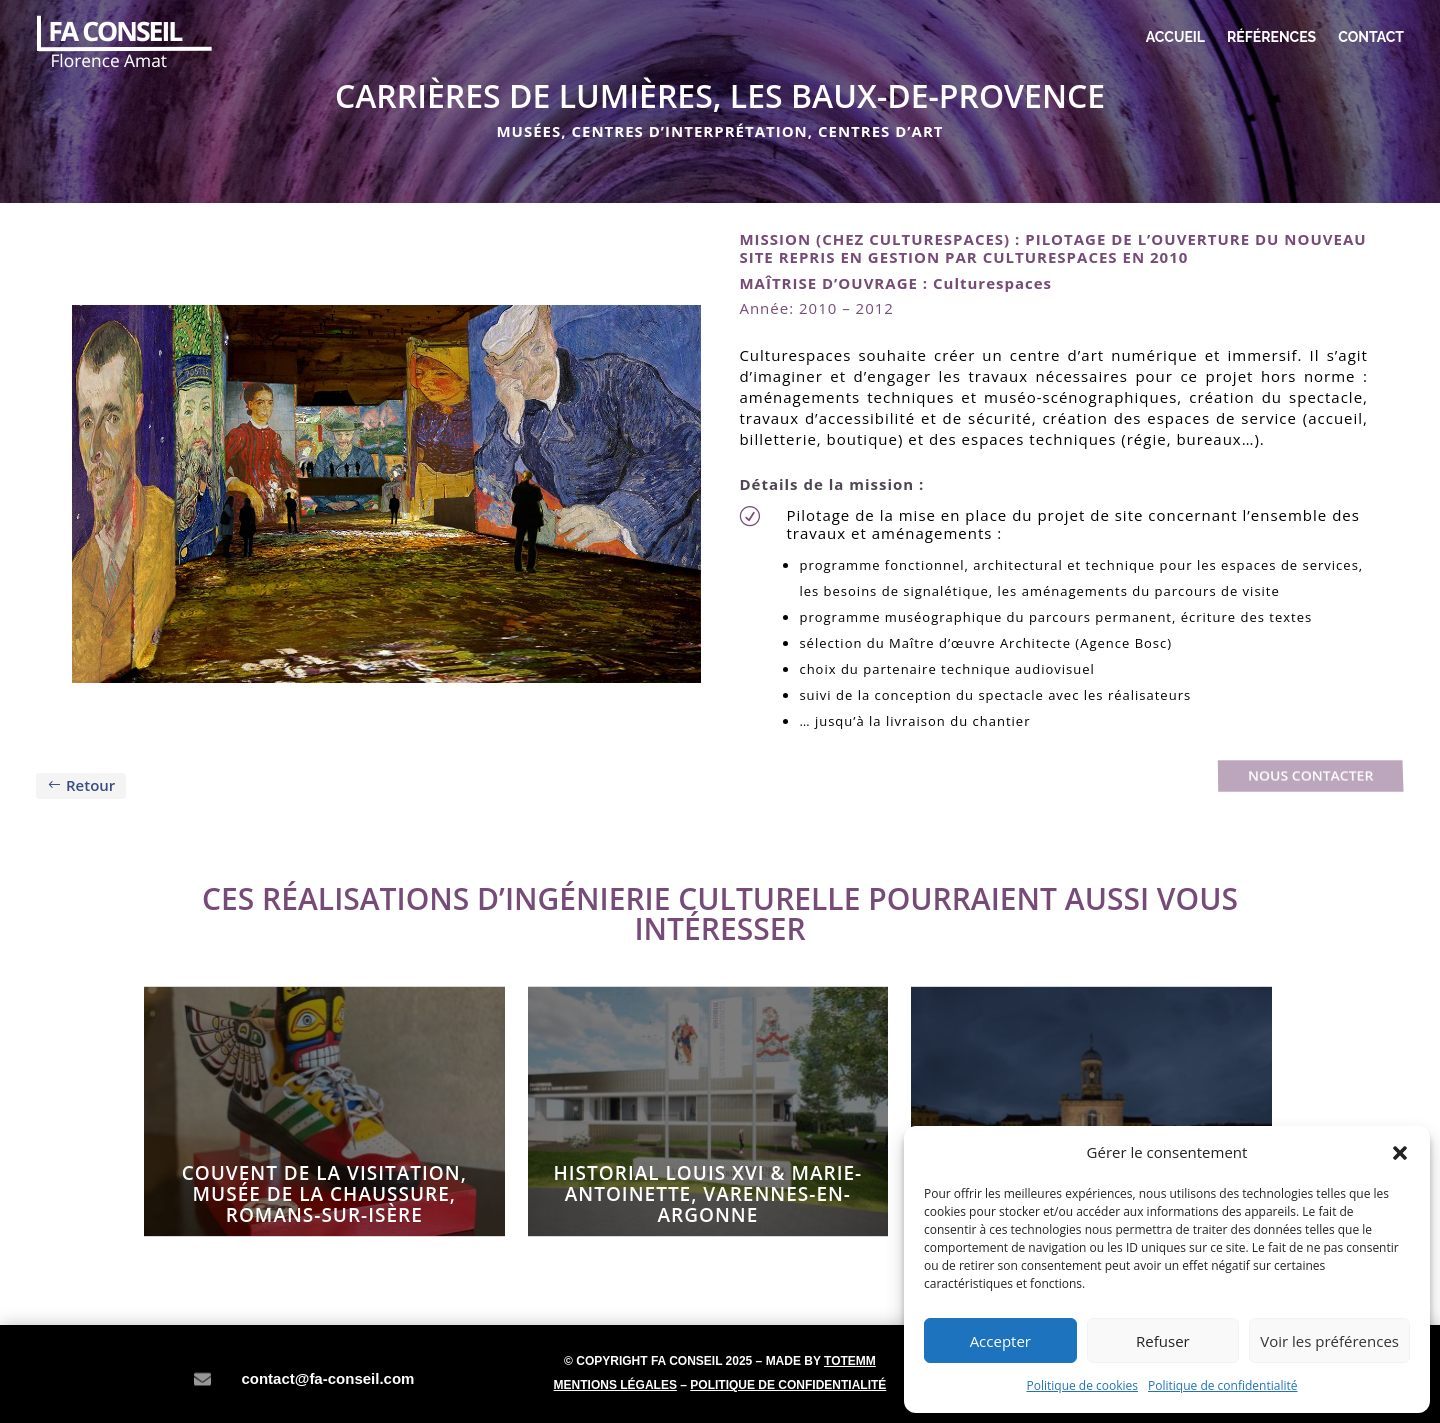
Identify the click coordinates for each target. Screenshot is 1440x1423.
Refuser (1163, 1341)
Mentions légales (615, 1385)
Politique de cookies (1083, 1385)
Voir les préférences (1329, 1341)
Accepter (1000, 1341)
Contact (1371, 37)
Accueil (1175, 37)
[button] (1400, 1153)
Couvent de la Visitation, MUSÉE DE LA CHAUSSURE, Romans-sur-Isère (324, 1194)
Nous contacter (1310, 776)
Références (1271, 37)
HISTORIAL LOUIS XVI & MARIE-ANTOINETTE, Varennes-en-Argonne (708, 1194)
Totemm (850, 1361)
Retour (90, 785)
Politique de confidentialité (1222, 1385)
